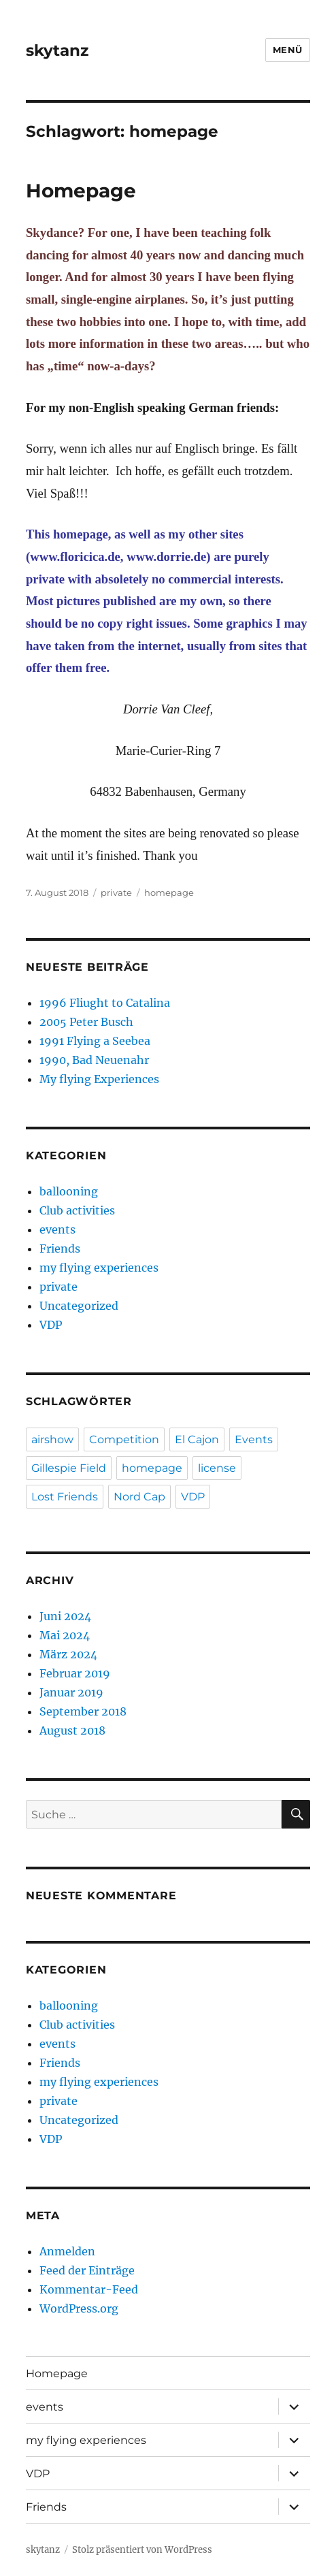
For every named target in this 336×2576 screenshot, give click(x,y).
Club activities (77, 1210)
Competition (124, 1439)
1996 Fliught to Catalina (104, 1003)
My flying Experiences (99, 1079)
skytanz (57, 50)
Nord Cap (139, 1496)
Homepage (81, 190)
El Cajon (197, 1439)
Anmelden (67, 2251)
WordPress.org (78, 2308)
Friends (59, 1248)
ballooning (68, 1191)
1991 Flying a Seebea (94, 1041)
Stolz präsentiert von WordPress (142, 2550)
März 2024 (68, 1654)
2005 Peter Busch (86, 1022)
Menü (288, 49)
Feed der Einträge (87, 2270)
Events (254, 1439)
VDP (50, 1325)
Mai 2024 (64, 1635)
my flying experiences (98, 1267)
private (116, 892)
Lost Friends (64, 1496)
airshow (52, 1439)
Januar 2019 (71, 1692)
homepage (169, 892)
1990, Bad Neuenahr (94, 1060)
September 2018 (83, 1711)
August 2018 (72, 1730)
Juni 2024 (65, 1616)
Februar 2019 (74, 1673)
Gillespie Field (68, 1468)
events (57, 1229)
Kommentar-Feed (88, 2289)
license (217, 1468)
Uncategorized (78, 1306)
